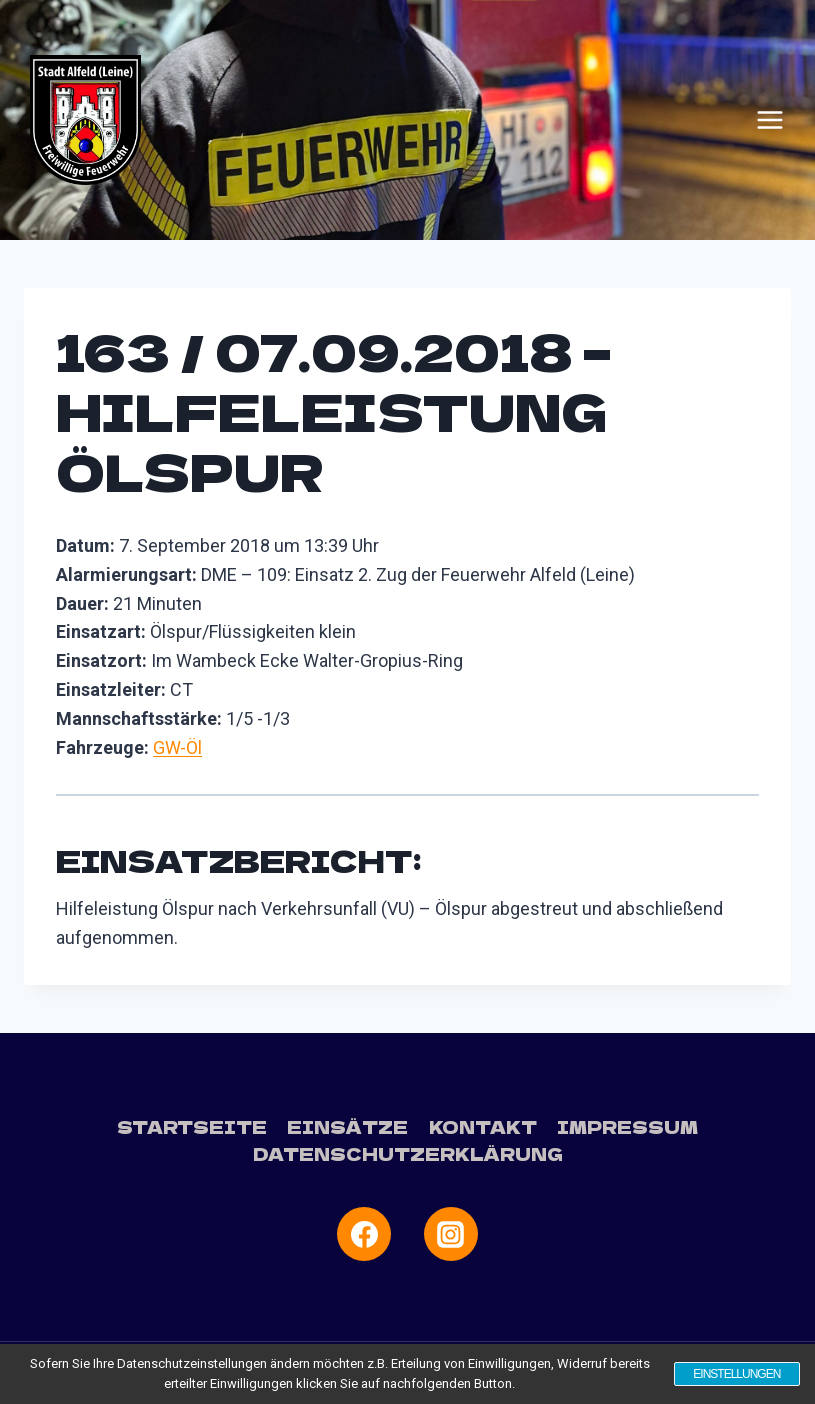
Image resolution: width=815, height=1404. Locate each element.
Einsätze (347, 1126)
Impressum (627, 1126)
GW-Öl (177, 747)
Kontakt (483, 1126)
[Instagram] (451, 1234)
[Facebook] (364, 1234)
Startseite (192, 1126)
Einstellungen (735, 1374)
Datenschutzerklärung (408, 1153)
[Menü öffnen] (770, 120)
